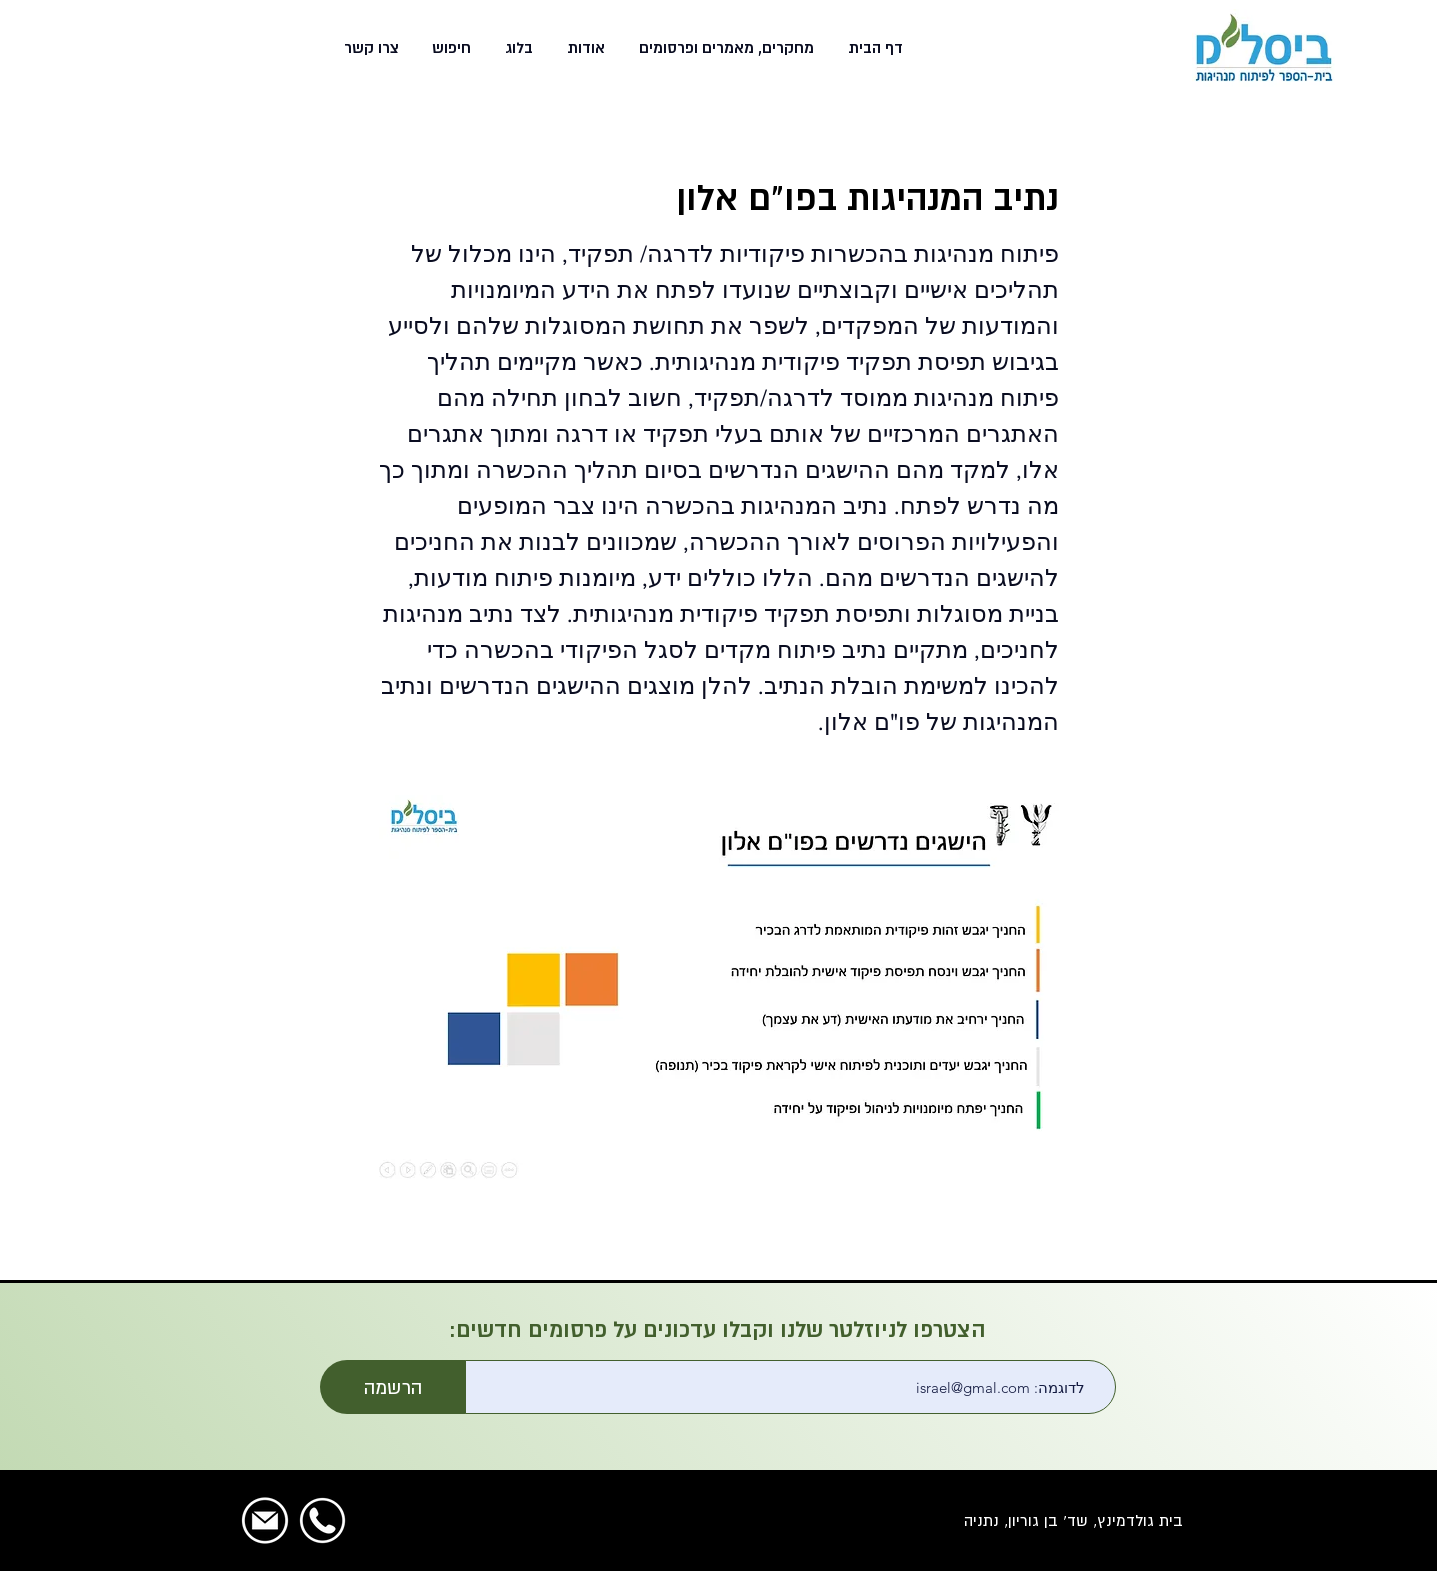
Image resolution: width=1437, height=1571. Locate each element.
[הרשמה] (393, 1387)
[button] (724, 48)
